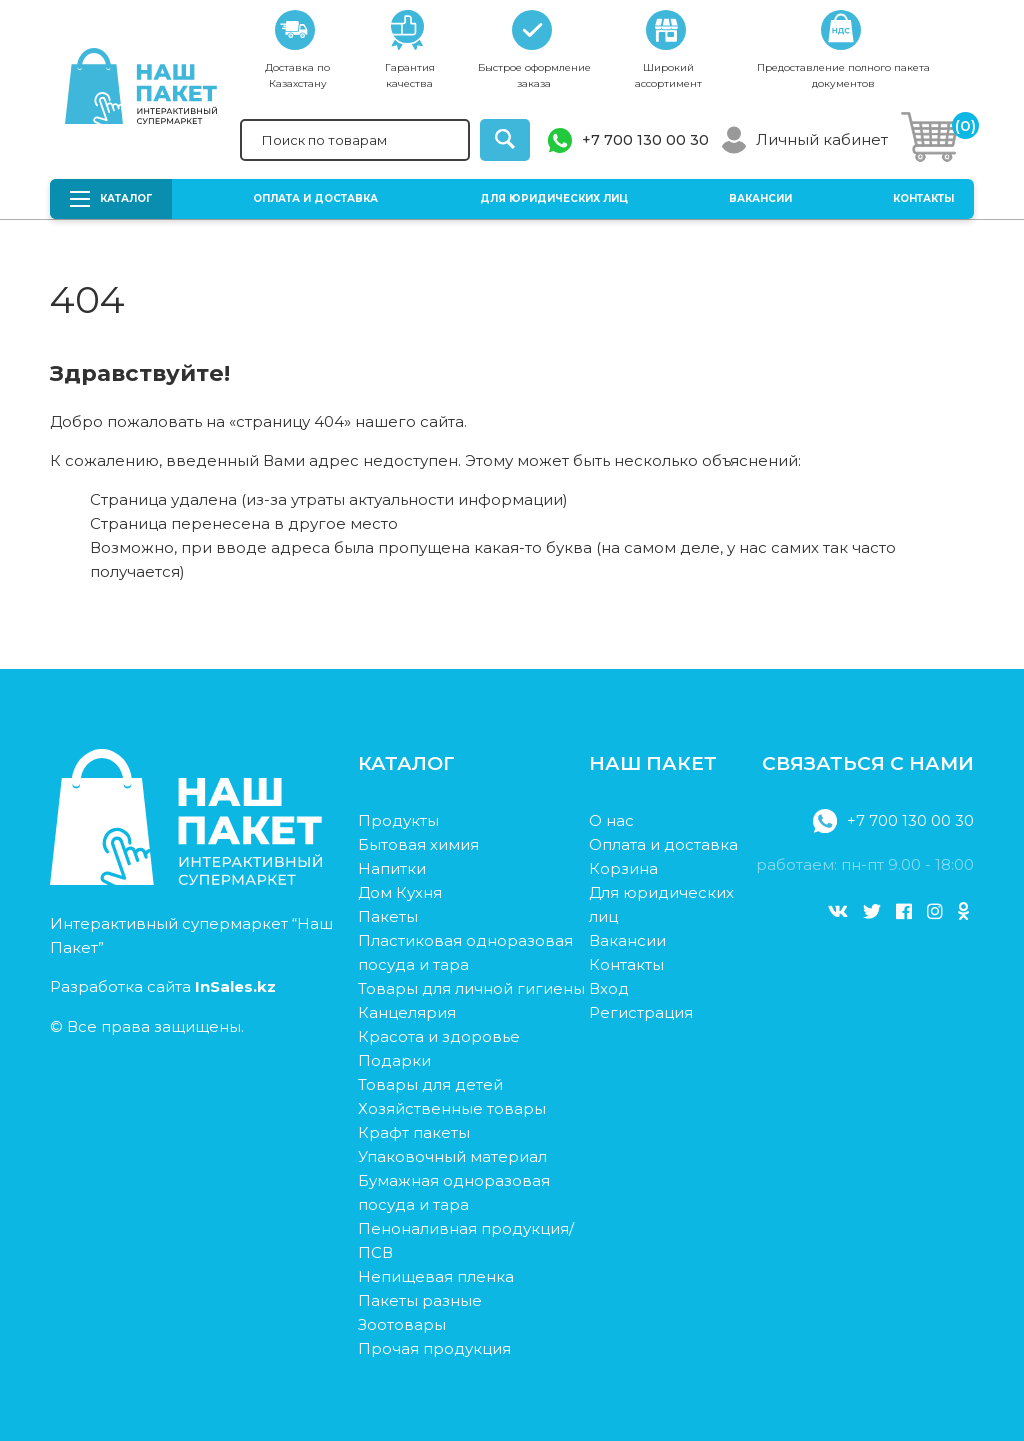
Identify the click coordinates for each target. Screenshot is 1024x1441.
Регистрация (641, 1012)
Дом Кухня (400, 892)
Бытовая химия (418, 844)
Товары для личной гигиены (471, 988)
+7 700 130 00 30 (645, 140)
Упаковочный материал (452, 1156)
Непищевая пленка (436, 1276)
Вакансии (760, 198)
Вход (609, 988)
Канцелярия (407, 1012)
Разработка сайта (163, 986)
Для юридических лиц (554, 198)
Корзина (623, 868)
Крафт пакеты (414, 1132)
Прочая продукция (434, 1348)
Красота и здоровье (439, 1036)
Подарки (394, 1060)
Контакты (923, 198)
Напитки (392, 868)
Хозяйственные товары (452, 1108)
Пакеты (388, 916)
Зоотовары (402, 1324)
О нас (611, 820)
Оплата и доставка (315, 198)
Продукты (398, 820)
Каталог (111, 199)
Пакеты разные (420, 1300)
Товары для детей (430, 1084)
